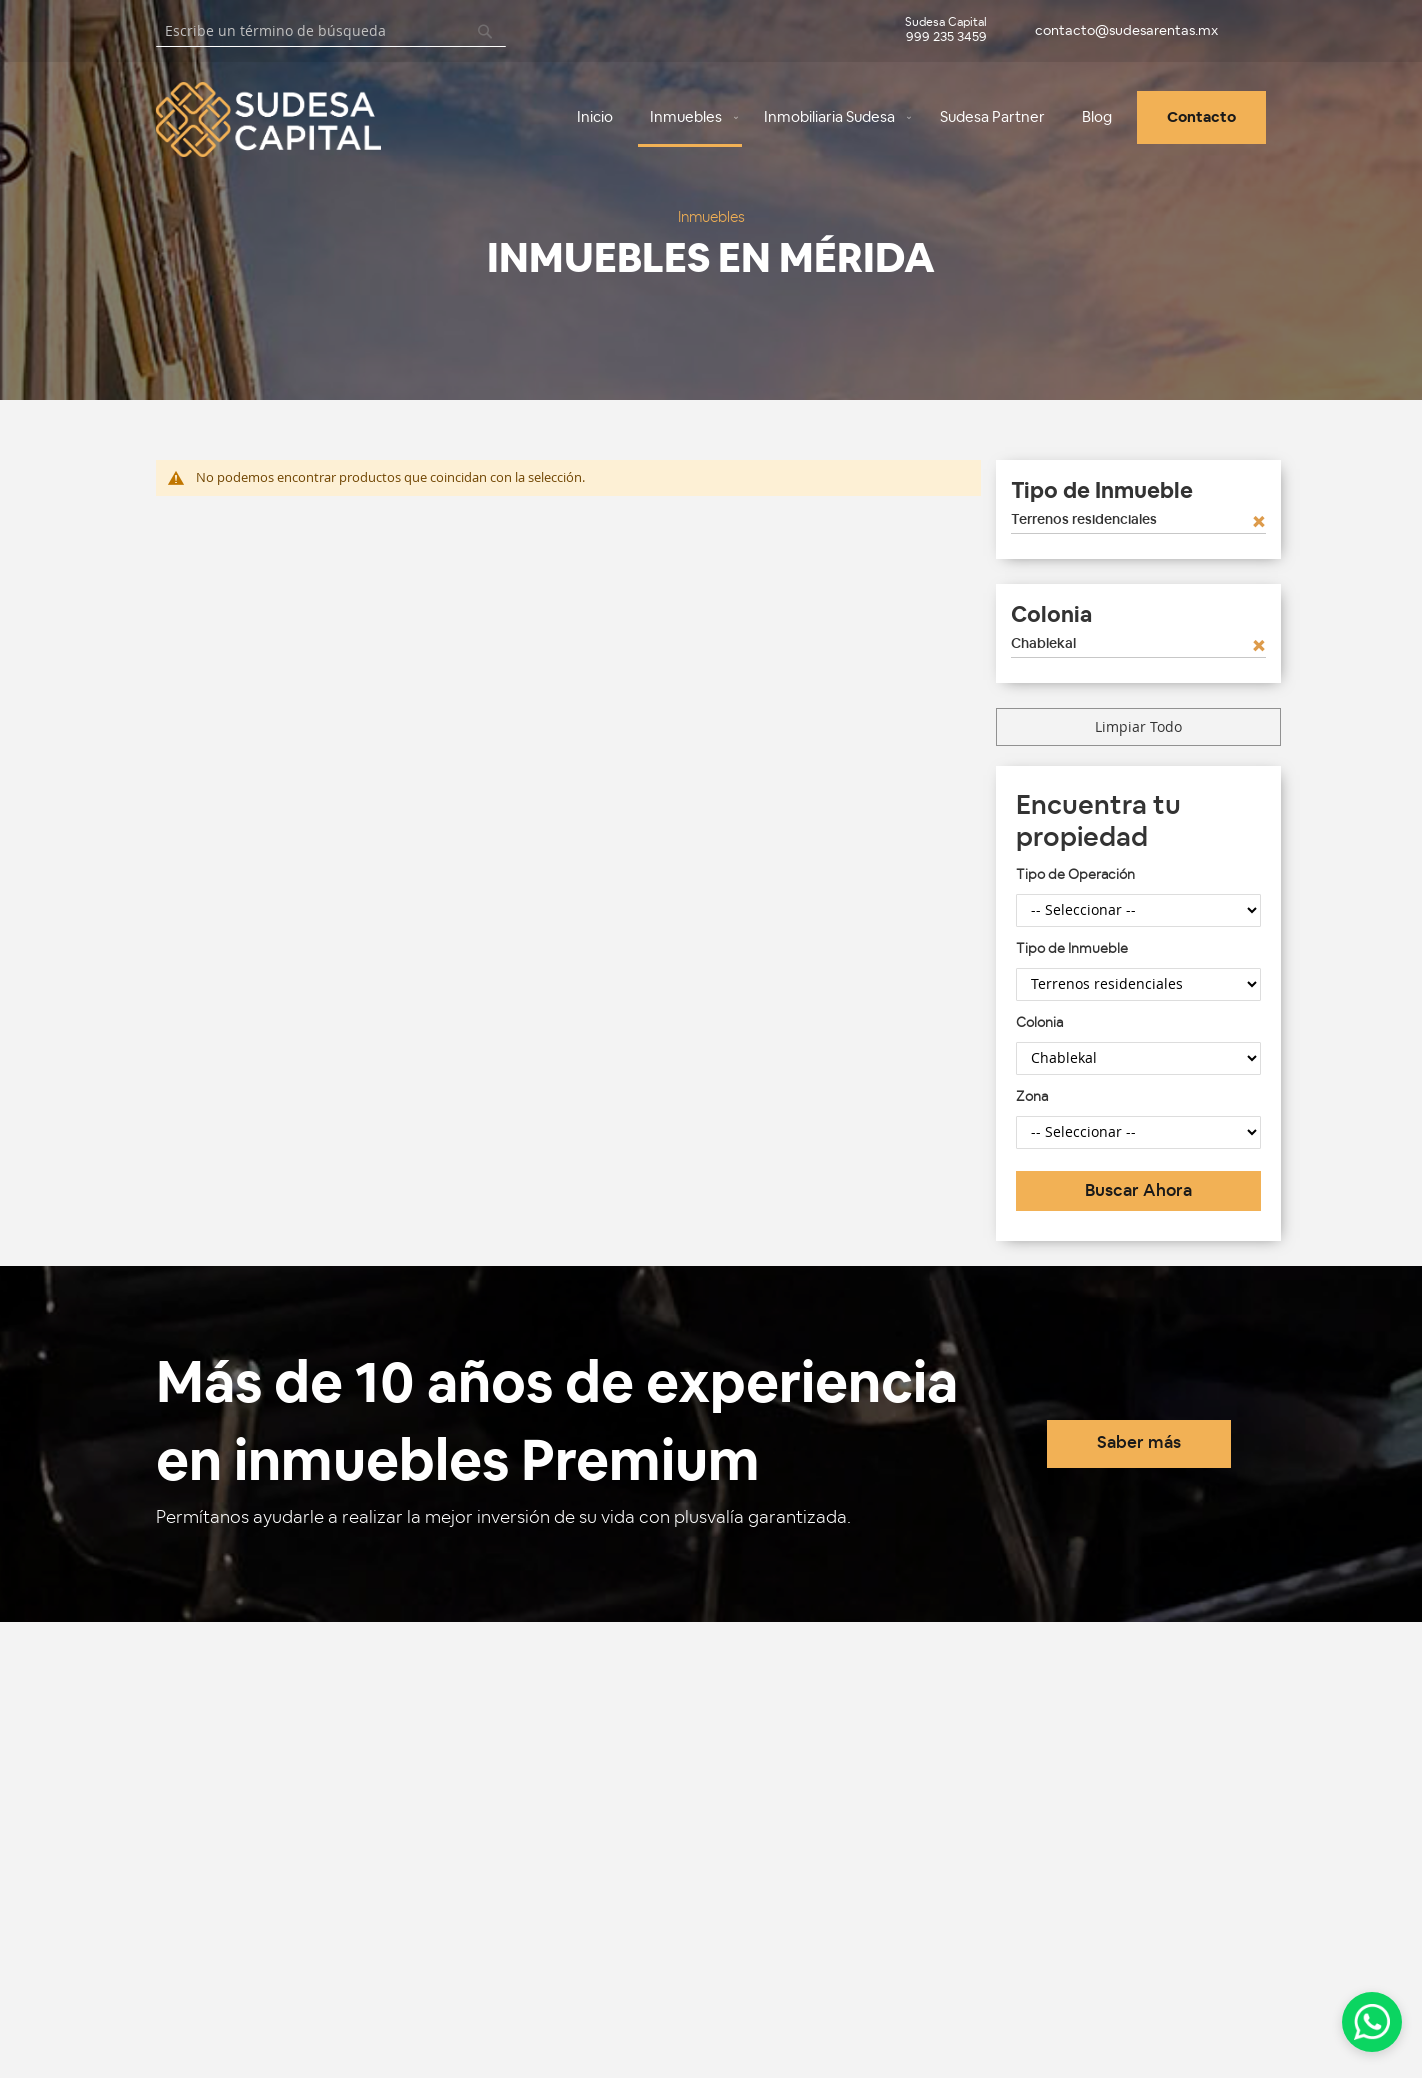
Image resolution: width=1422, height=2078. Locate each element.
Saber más (1139, 1443)
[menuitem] (595, 117)
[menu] (853, 119)
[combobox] (331, 31)
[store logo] (220, 119)
